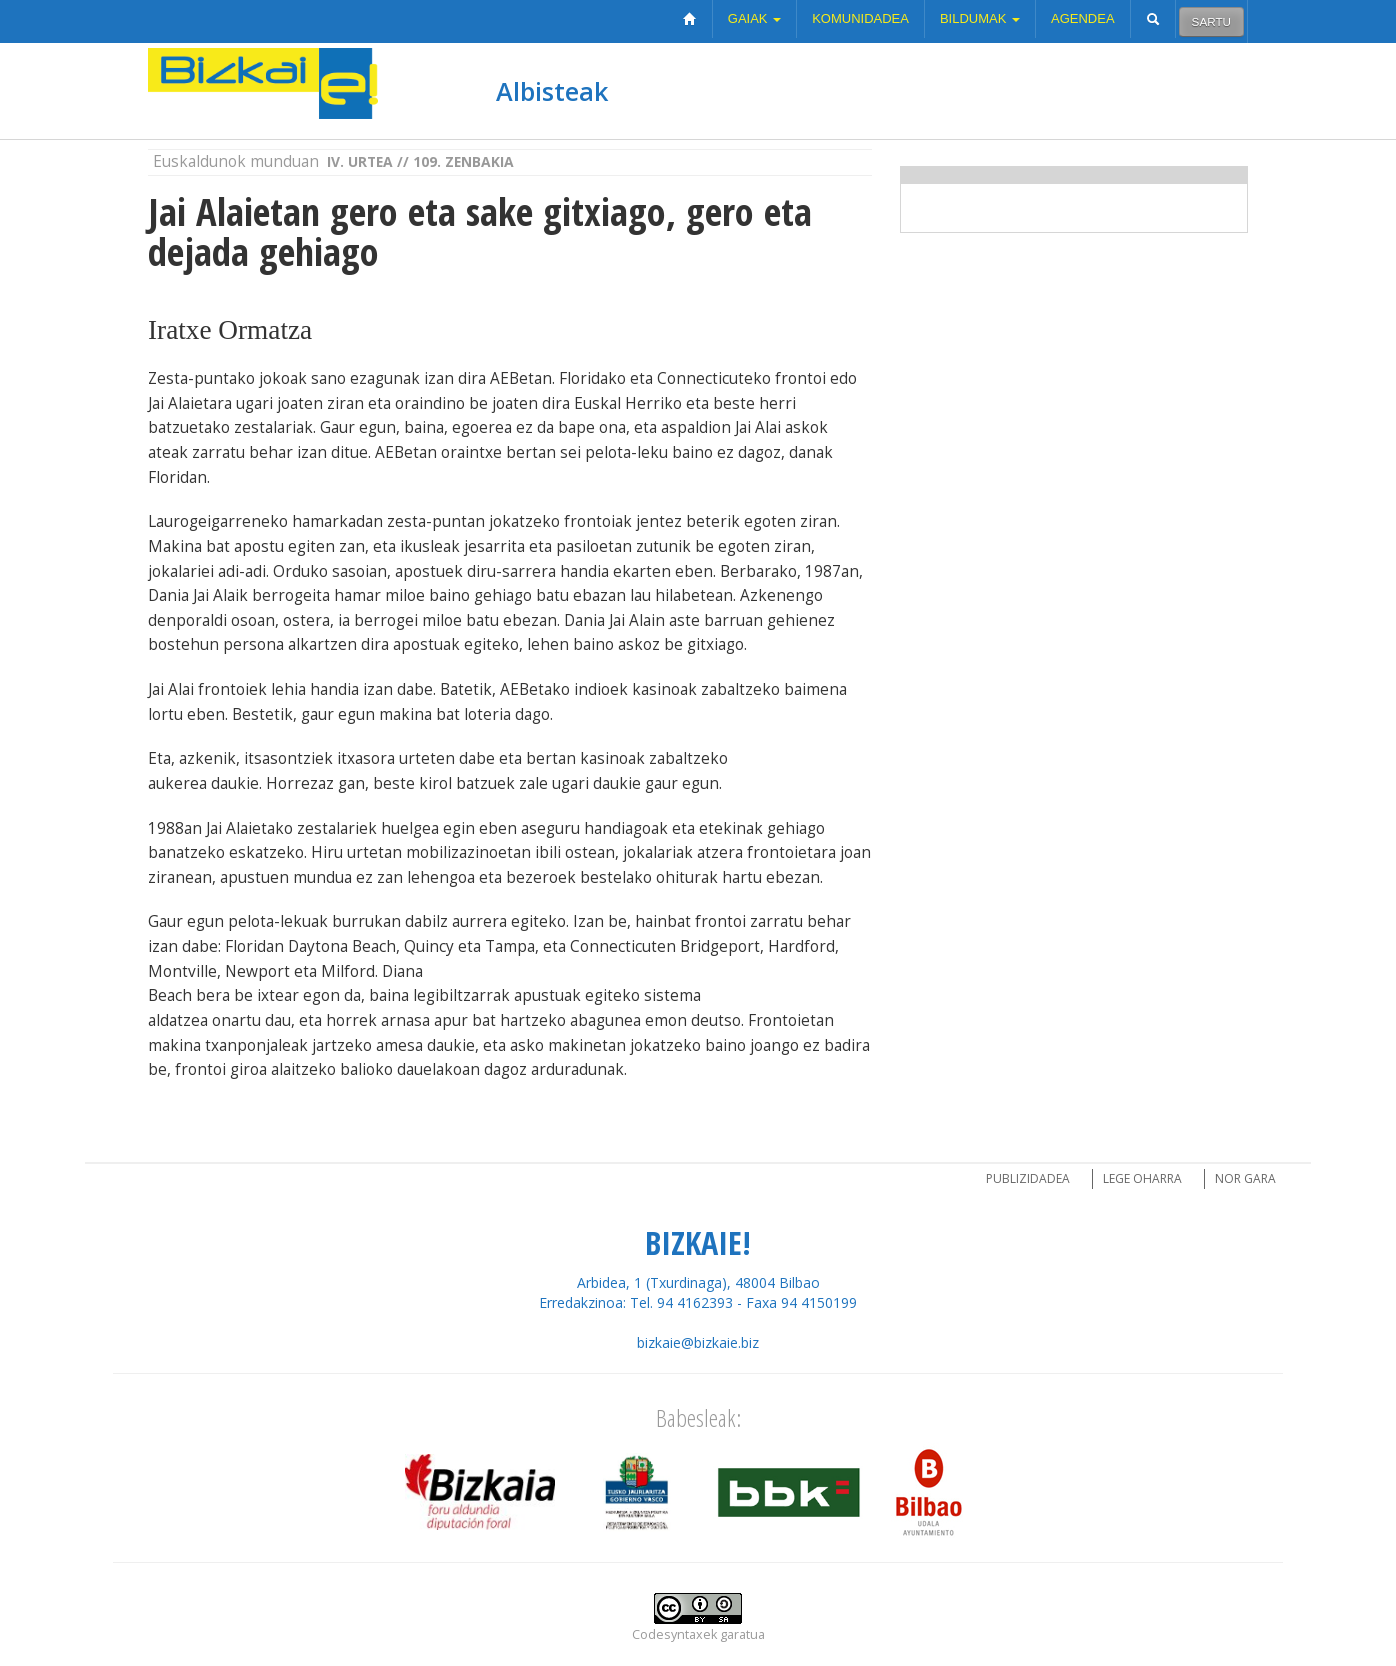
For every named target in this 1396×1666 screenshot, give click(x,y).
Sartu (1211, 21)
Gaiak (754, 18)
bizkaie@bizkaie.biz (698, 1342)
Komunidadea (860, 18)
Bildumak (980, 18)
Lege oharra (1142, 1178)
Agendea (1083, 18)
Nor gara (1245, 1178)
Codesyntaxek (674, 1634)
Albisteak (552, 91)
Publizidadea (1028, 1178)
